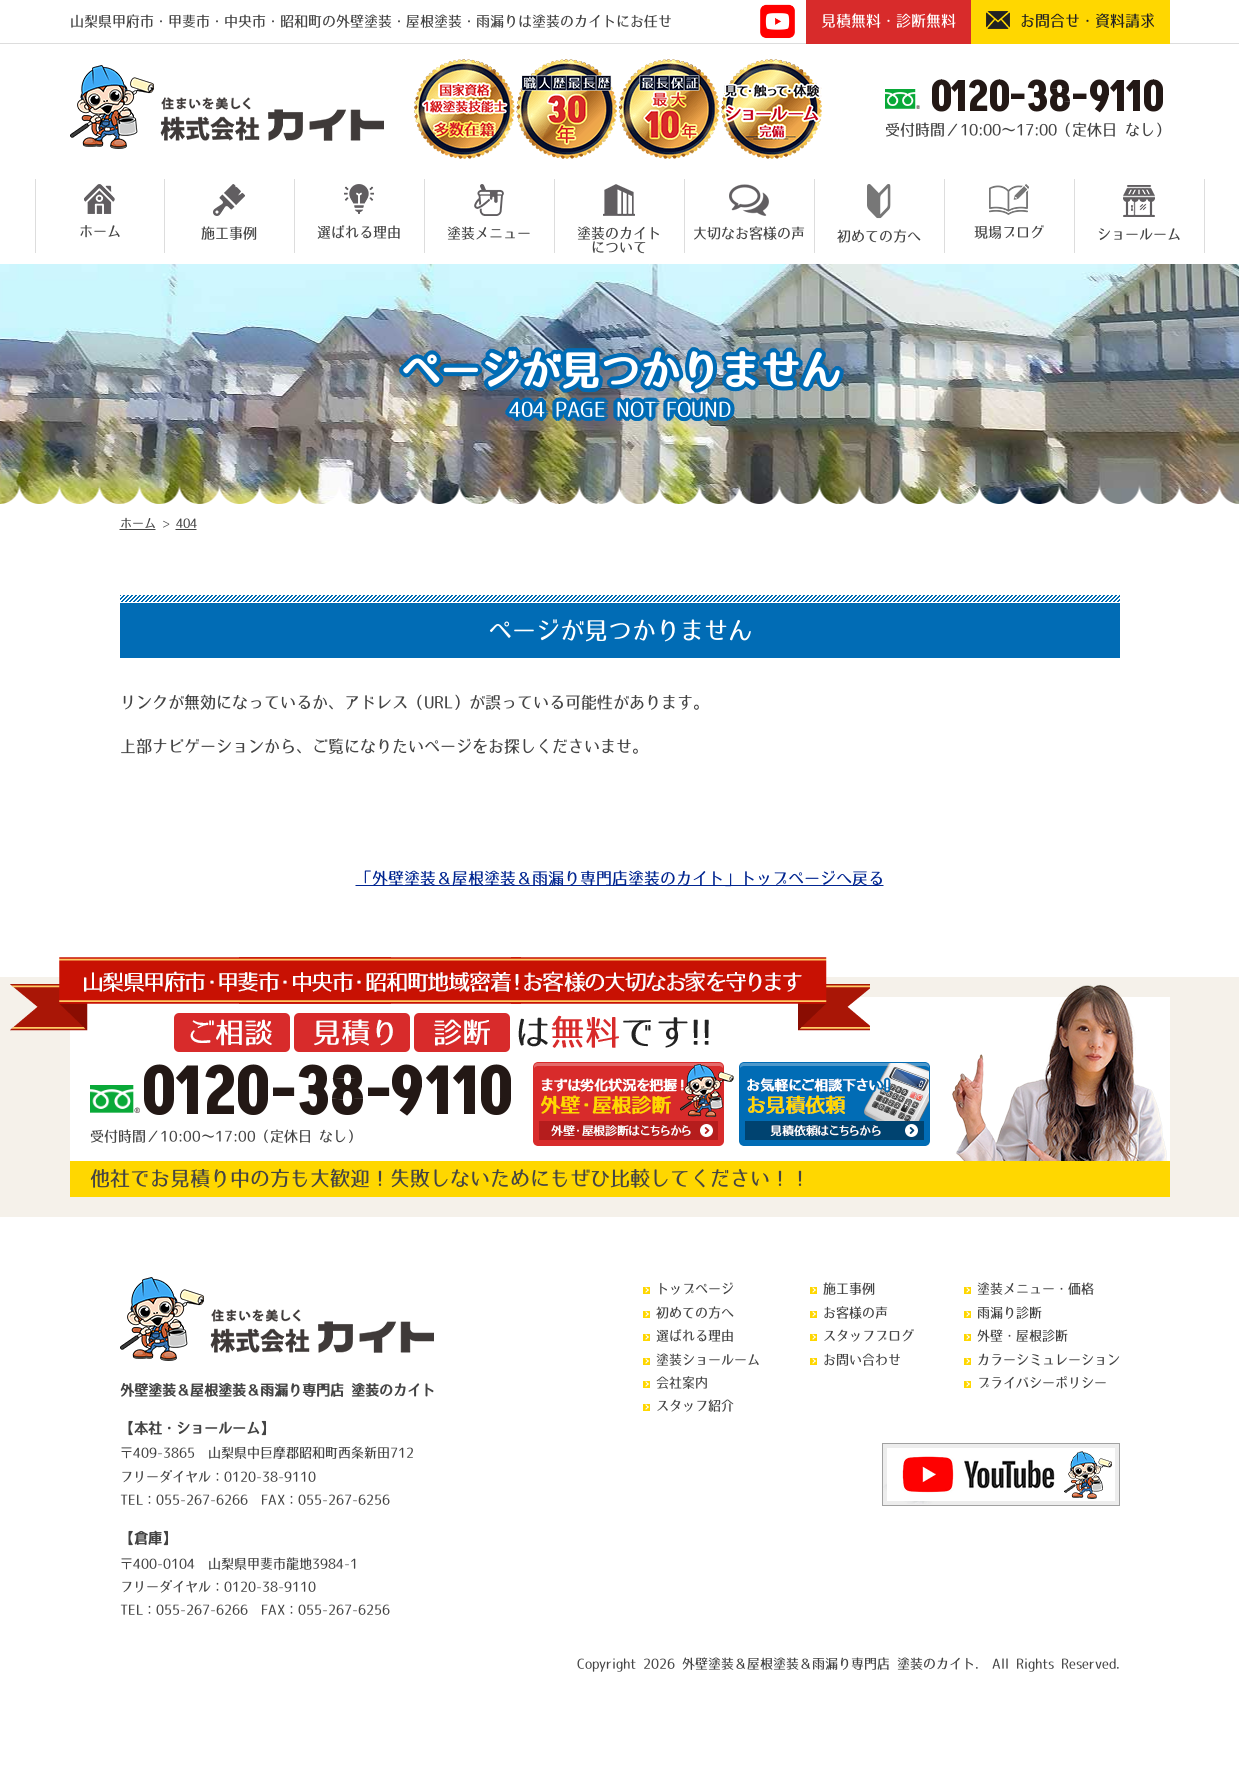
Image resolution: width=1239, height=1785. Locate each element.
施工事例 (229, 212)
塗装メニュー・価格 (1035, 1288)
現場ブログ (1009, 211)
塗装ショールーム (708, 1359)
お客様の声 (855, 1312)
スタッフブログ (868, 1335)
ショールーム (1139, 212)
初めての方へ (879, 213)
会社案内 (682, 1382)
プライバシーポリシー (1042, 1382)
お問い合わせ (862, 1359)
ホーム (100, 211)
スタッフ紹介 (695, 1405)
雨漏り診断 (1009, 1312)
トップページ (695, 1288)
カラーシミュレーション (1048, 1359)
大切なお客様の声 (749, 212)
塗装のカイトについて (619, 216)
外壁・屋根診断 (1022, 1335)
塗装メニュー (489, 212)
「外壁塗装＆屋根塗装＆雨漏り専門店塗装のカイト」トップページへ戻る (620, 878)
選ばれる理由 (359, 211)
